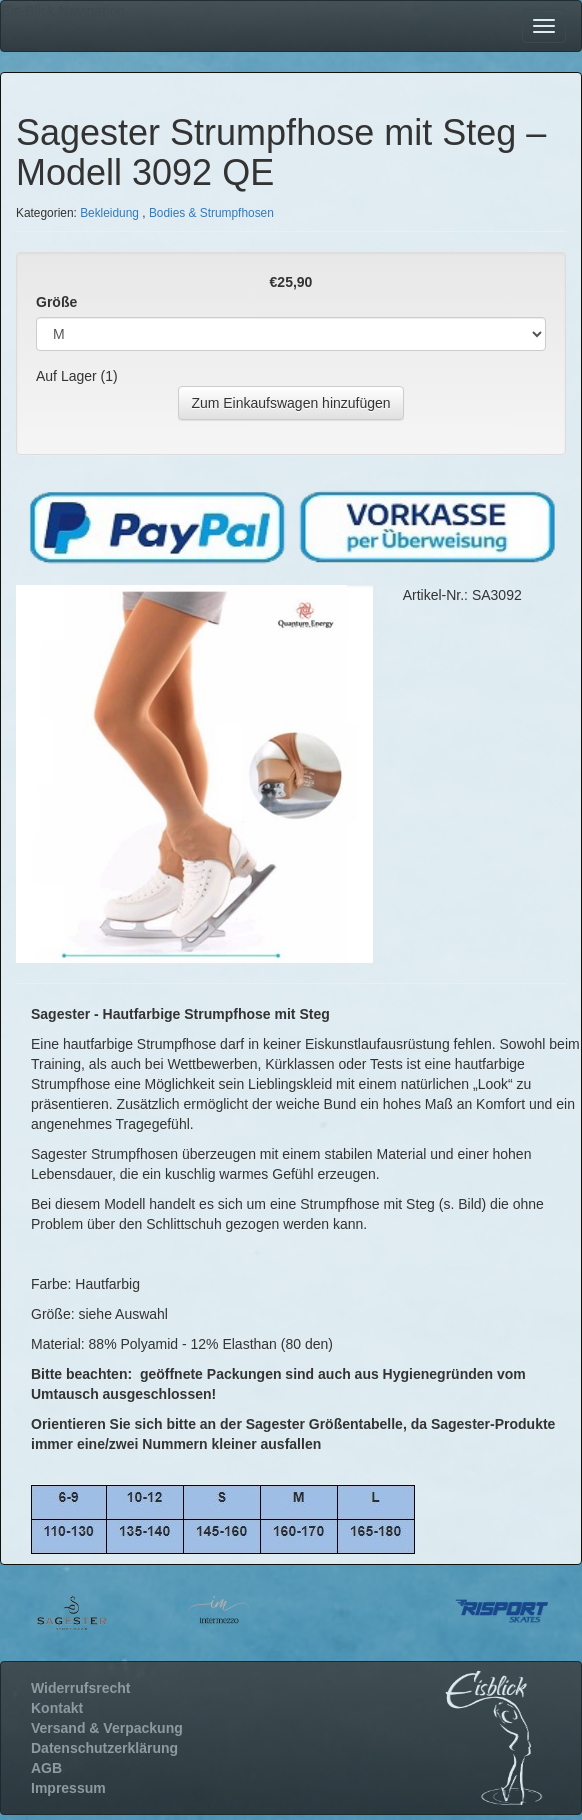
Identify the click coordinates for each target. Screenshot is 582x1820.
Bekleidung (109, 213)
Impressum (68, 1788)
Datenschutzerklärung (104, 1748)
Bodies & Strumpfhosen (211, 213)
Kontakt (57, 1708)
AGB (46, 1768)
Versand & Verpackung (107, 1728)
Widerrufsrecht (80, 1688)
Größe (56, 302)
